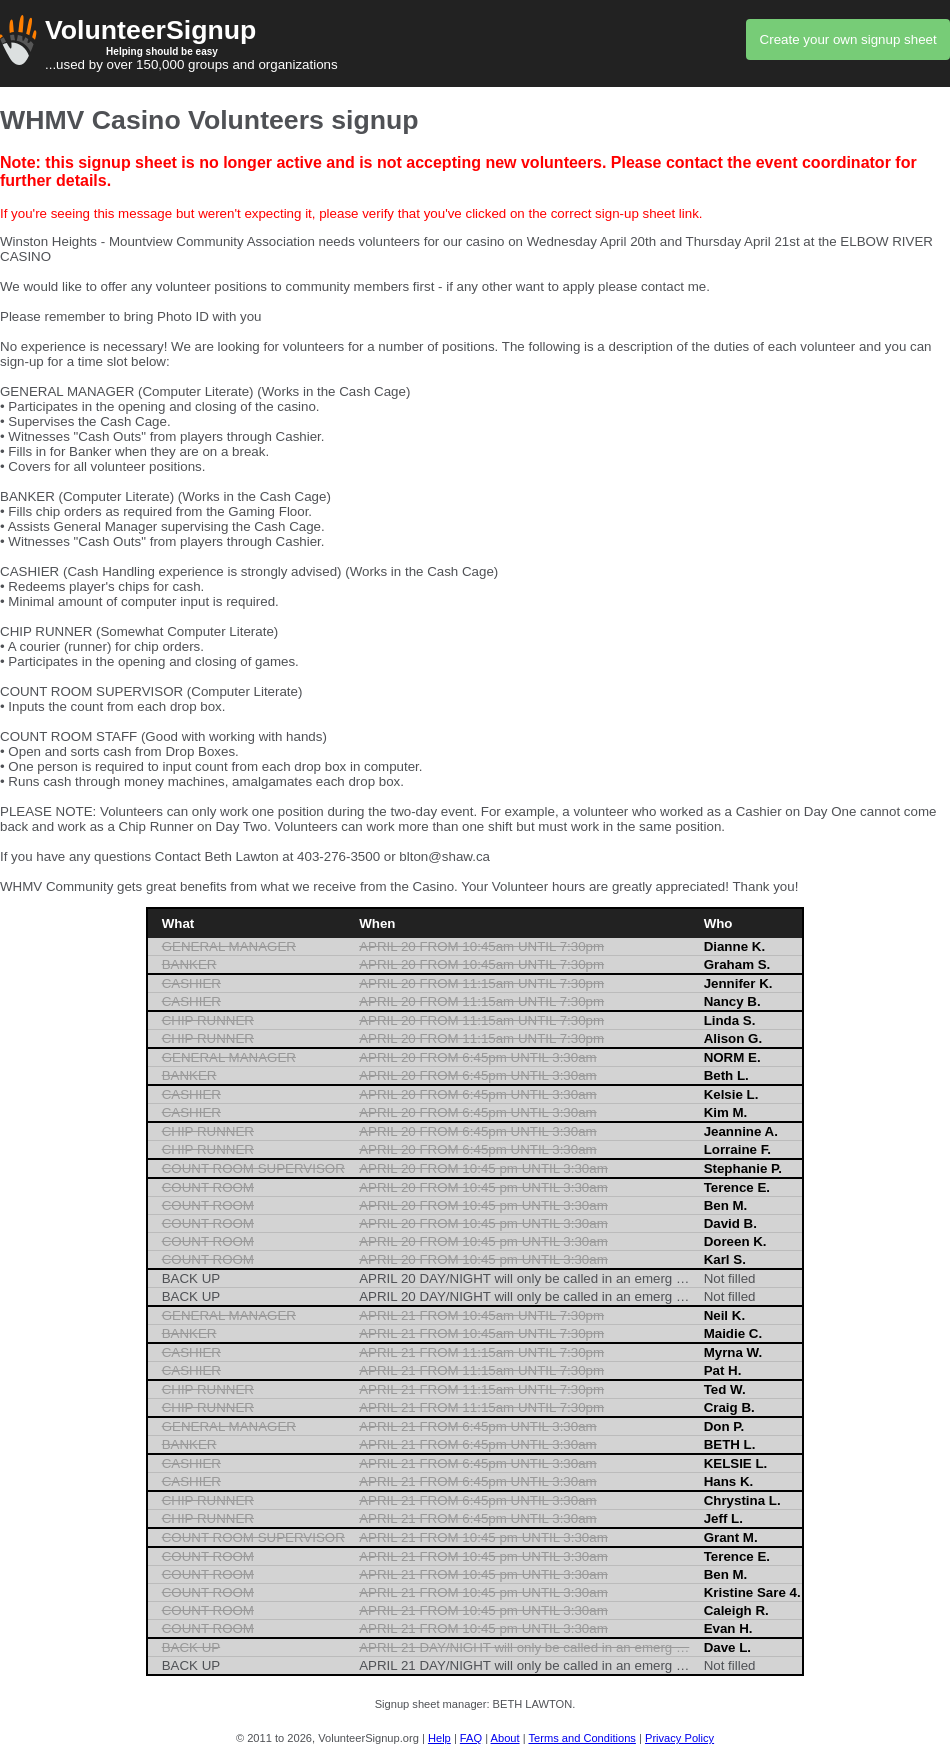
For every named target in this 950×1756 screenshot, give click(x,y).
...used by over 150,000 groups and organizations (475, 43)
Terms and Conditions (581, 1738)
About (505, 1738)
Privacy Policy (679, 1738)
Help (439, 1738)
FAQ (471, 1738)
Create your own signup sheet (848, 39)
